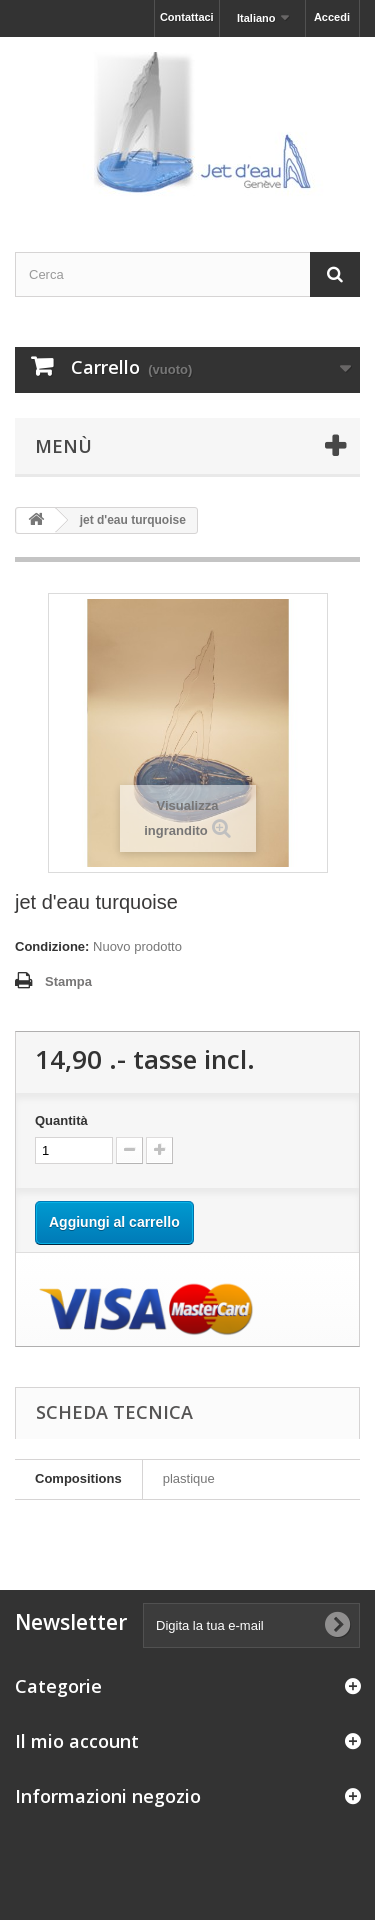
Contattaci (187, 17)
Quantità (61, 1120)
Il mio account (77, 1741)
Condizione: (52, 946)
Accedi (332, 17)
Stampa (68, 981)
